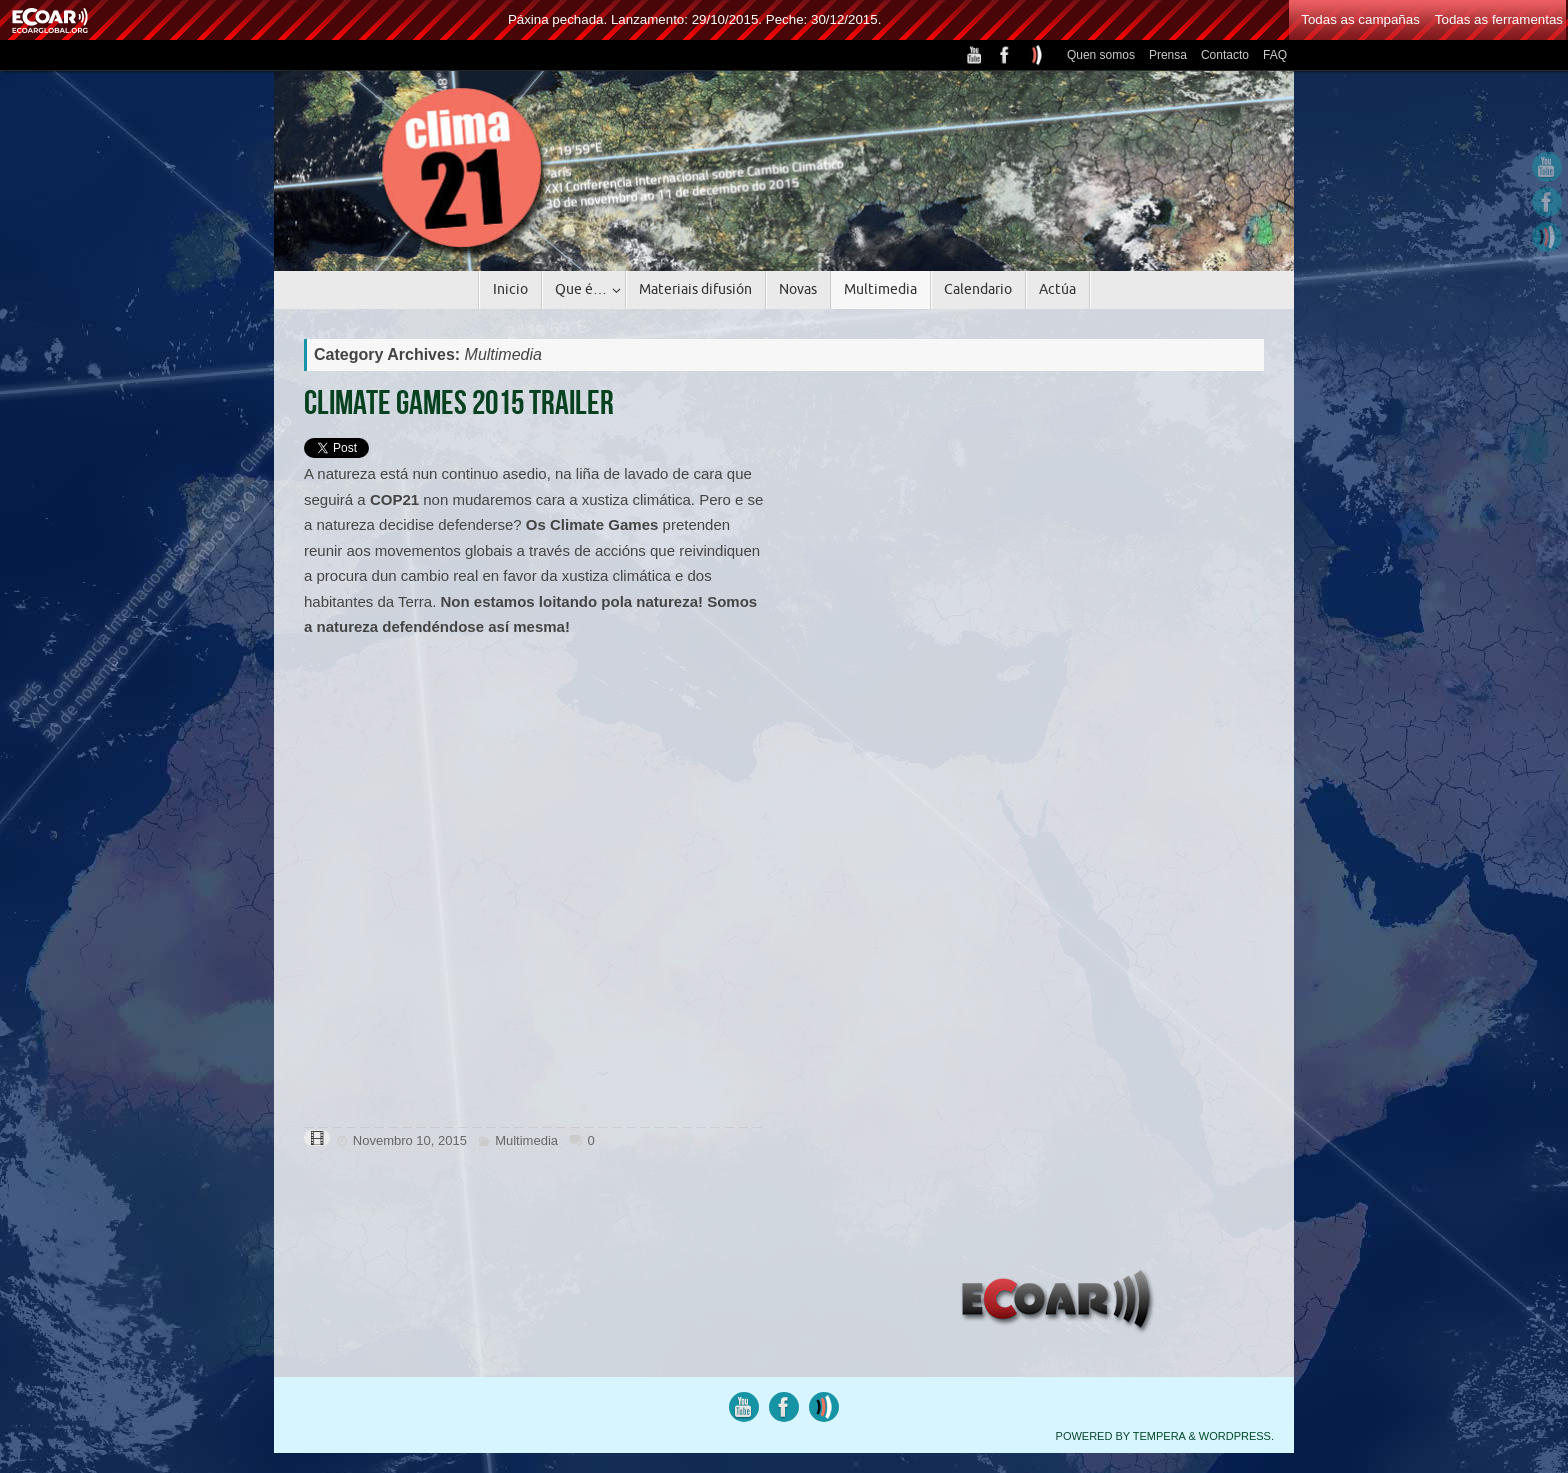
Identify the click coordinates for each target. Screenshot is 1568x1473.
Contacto (1225, 55)
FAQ (1275, 55)
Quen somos (1101, 55)
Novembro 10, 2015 (410, 1140)
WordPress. (1236, 1436)
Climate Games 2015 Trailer (459, 402)
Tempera (1159, 1436)
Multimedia (526, 1140)
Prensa (1168, 55)
